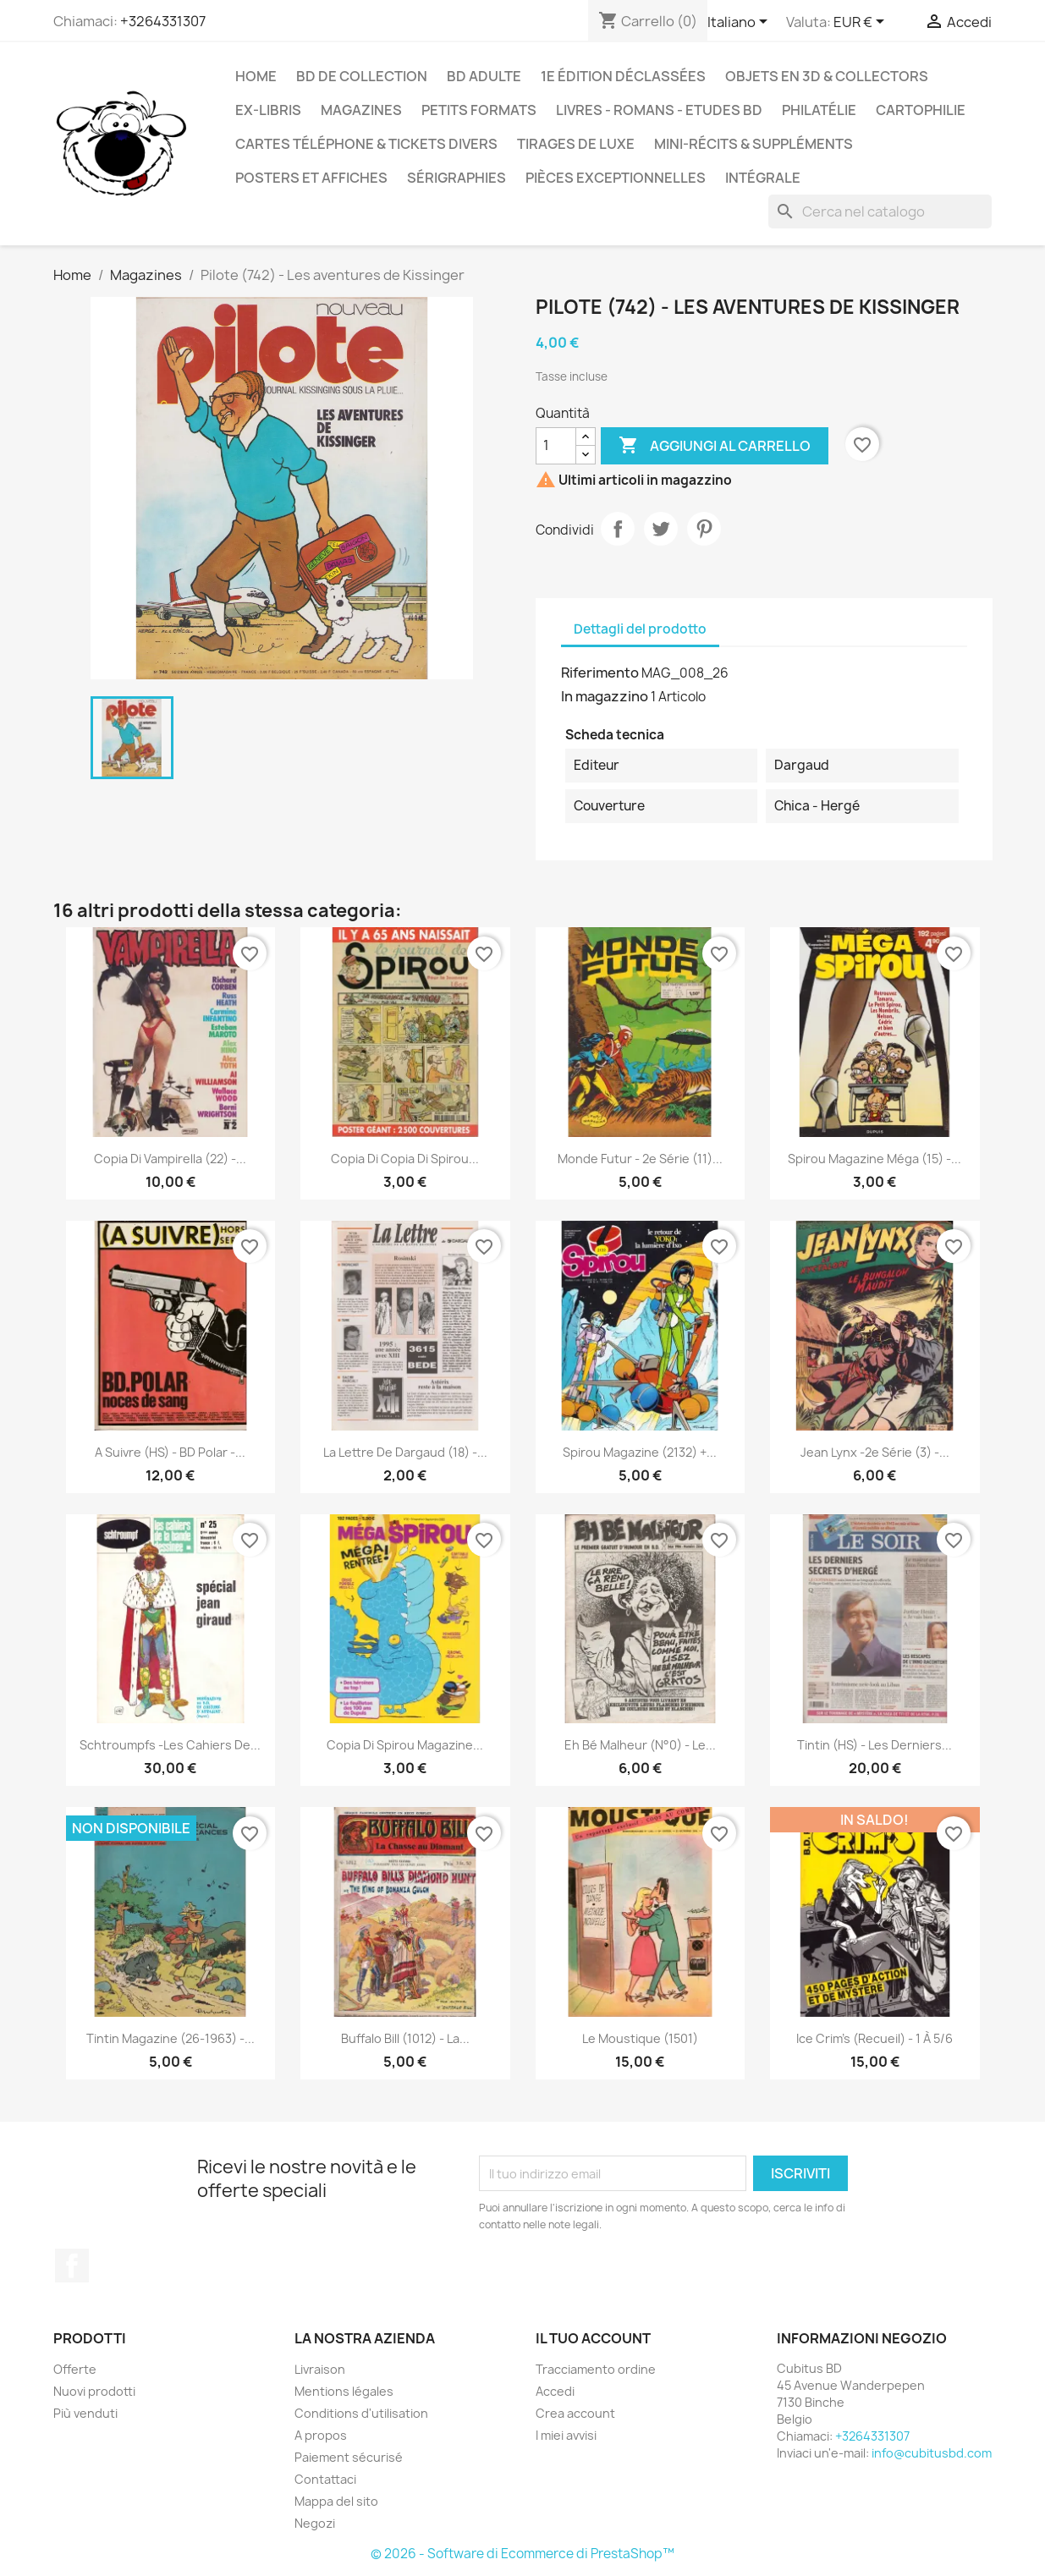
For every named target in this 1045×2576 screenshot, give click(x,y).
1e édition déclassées (623, 76)
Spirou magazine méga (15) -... (874, 1159)
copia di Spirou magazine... (405, 1745)
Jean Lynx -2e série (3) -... (874, 1452)
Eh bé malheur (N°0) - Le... (640, 1745)
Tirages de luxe (576, 144)
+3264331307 (163, 21)
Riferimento (600, 672)
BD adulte (484, 76)
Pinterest (704, 529)
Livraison (319, 2369)
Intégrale (762, 177)
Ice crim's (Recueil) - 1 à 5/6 (874, 2038)
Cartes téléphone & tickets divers (366, 144)
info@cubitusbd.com (932, 2453)
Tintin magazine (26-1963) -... (170, 2038)
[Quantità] (556, 445)
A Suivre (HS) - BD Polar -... (170, 1452)
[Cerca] (880, 211)
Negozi (314, 2523)
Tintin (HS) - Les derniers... (874, 1745)
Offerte (74, 2369)
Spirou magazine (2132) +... (640, 1452)
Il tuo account (593, 2338)
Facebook (72, 2265)
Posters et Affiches (311, 177)
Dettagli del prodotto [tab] (640, 629)
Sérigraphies (456, 177)
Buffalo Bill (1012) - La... (405, 2038)
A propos (320, 2435)
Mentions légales (343, 2391)
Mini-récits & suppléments (753, 144)
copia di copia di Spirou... (405, 1159)
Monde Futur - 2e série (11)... (640, 1159)
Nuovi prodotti (94, 2391)
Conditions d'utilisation (361, 2413)
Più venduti (85, 2413)
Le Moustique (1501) (640, 2038)
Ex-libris (268, 110)
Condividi (618, 529)
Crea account (575, 2413)
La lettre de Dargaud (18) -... (405, 1452)
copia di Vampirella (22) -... (170, 1159)
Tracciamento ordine (596, 2369)
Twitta (661, 529)
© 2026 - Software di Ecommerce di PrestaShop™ (522, 2553)
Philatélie (819, 110)
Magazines (361, 110)
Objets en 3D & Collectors (826, 76)
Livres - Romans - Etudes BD (659, 110)
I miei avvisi (566, 2435)
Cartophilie (920, 110)
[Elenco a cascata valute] (861, 23)
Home (256, 76)
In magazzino (604, 696)
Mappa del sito (336, 2501)
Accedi (555, 2391)
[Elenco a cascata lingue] (740, 23)
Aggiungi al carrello (715, 446)
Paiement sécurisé (348, 2457)
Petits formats (478, 110)
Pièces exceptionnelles (615, 177)
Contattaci (325, 2479)
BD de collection (361, 76)
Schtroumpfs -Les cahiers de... (170, 1745)
